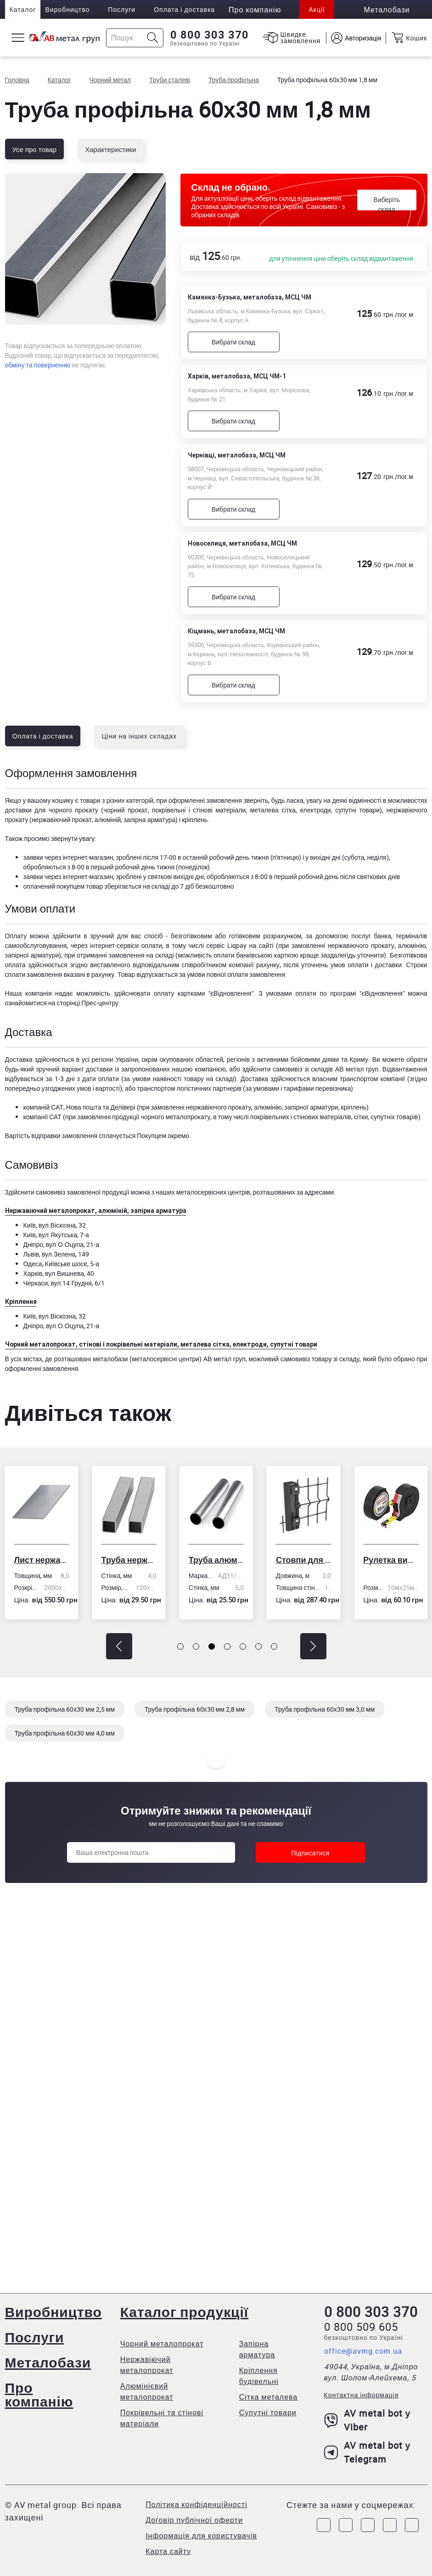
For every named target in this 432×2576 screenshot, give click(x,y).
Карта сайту (168, 2551)
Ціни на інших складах (139, 736)
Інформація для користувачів (201, 2536)
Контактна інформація (361, 2394)
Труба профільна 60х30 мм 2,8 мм (195, 1709)
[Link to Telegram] (368, 2525)
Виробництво (67, 9)
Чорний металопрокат (162, 2344)
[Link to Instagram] (346, 2525)
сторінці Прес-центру (87, 1002)
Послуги (121, 9)
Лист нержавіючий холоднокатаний (41, 1559)
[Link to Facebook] (324, 2525)
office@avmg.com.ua (363, 2351)
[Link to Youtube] (412, 2525)
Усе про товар (34, 149)
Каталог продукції (184, 2311)
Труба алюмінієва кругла (216, 1559)
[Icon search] (152, 38)
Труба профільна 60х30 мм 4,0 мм (65, 1733)
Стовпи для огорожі (303, 1559)
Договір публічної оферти (194, 2520)
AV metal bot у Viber (367, 2420)
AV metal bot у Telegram (367, 2452)
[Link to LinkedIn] (390, 2525)
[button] (119, 1646)
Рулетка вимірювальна (390, 1559)
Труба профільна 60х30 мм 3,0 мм (325, 1709)
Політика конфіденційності (196, 2504)
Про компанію (39, 2394)
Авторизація (363, 38)
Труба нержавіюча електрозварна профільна (129, 1559)
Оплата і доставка (184, 9)
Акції (317, 9)
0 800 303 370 (209, 34)
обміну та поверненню (38, 365)
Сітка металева (268, 2397)
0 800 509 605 (361, 2326)
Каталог (23, 9)
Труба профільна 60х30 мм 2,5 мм (65, 1709)
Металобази (48, 2362)
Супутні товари (268, 2412)
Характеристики (110, 149)
